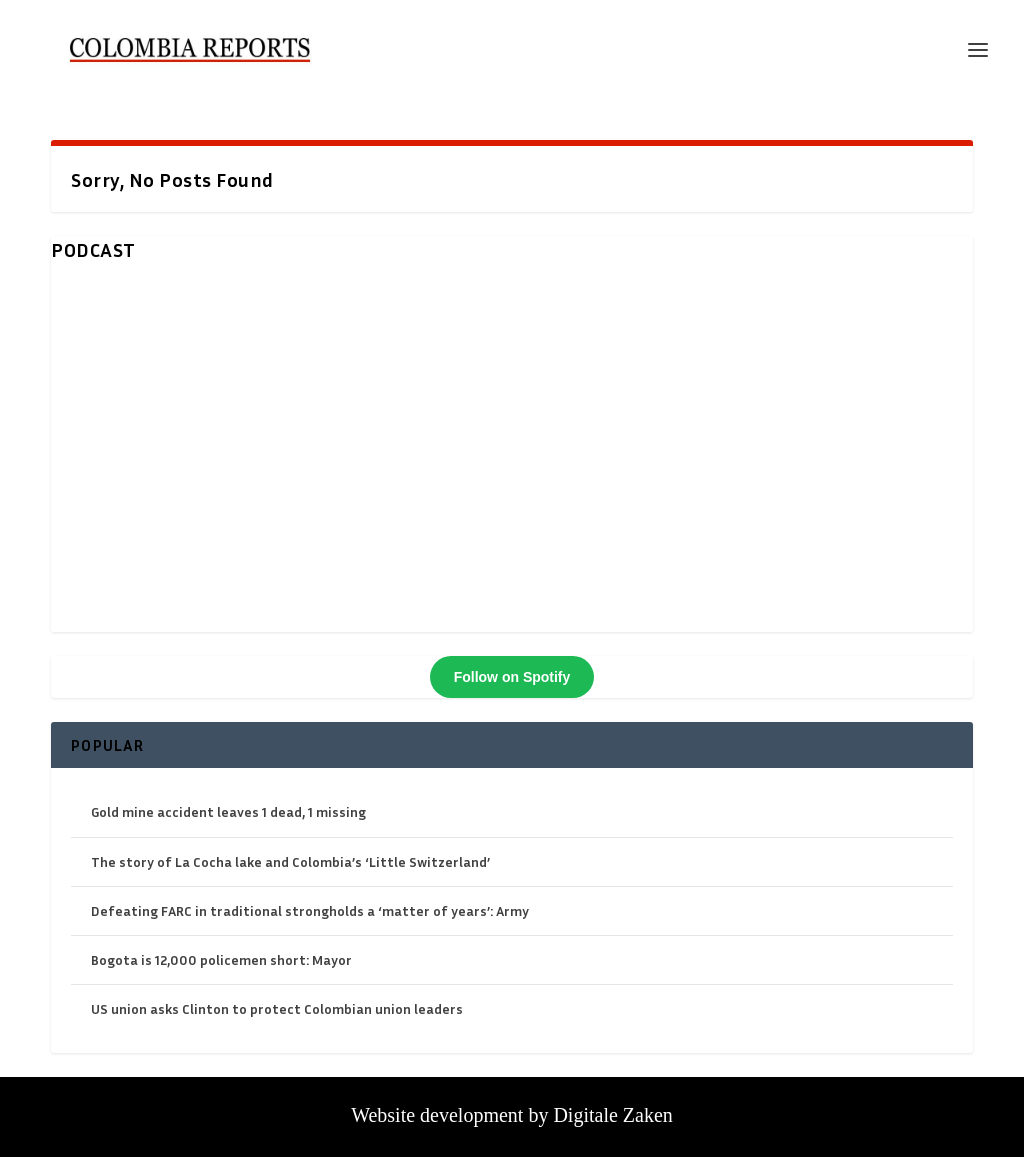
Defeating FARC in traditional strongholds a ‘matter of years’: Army (310, 910)
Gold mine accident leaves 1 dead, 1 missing (228, 811)
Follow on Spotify (512, 677)
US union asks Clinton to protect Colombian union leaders (277, 1008)
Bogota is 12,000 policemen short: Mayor (221, 959)
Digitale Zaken (612, 1115)
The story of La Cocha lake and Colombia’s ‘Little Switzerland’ (290, 861)
